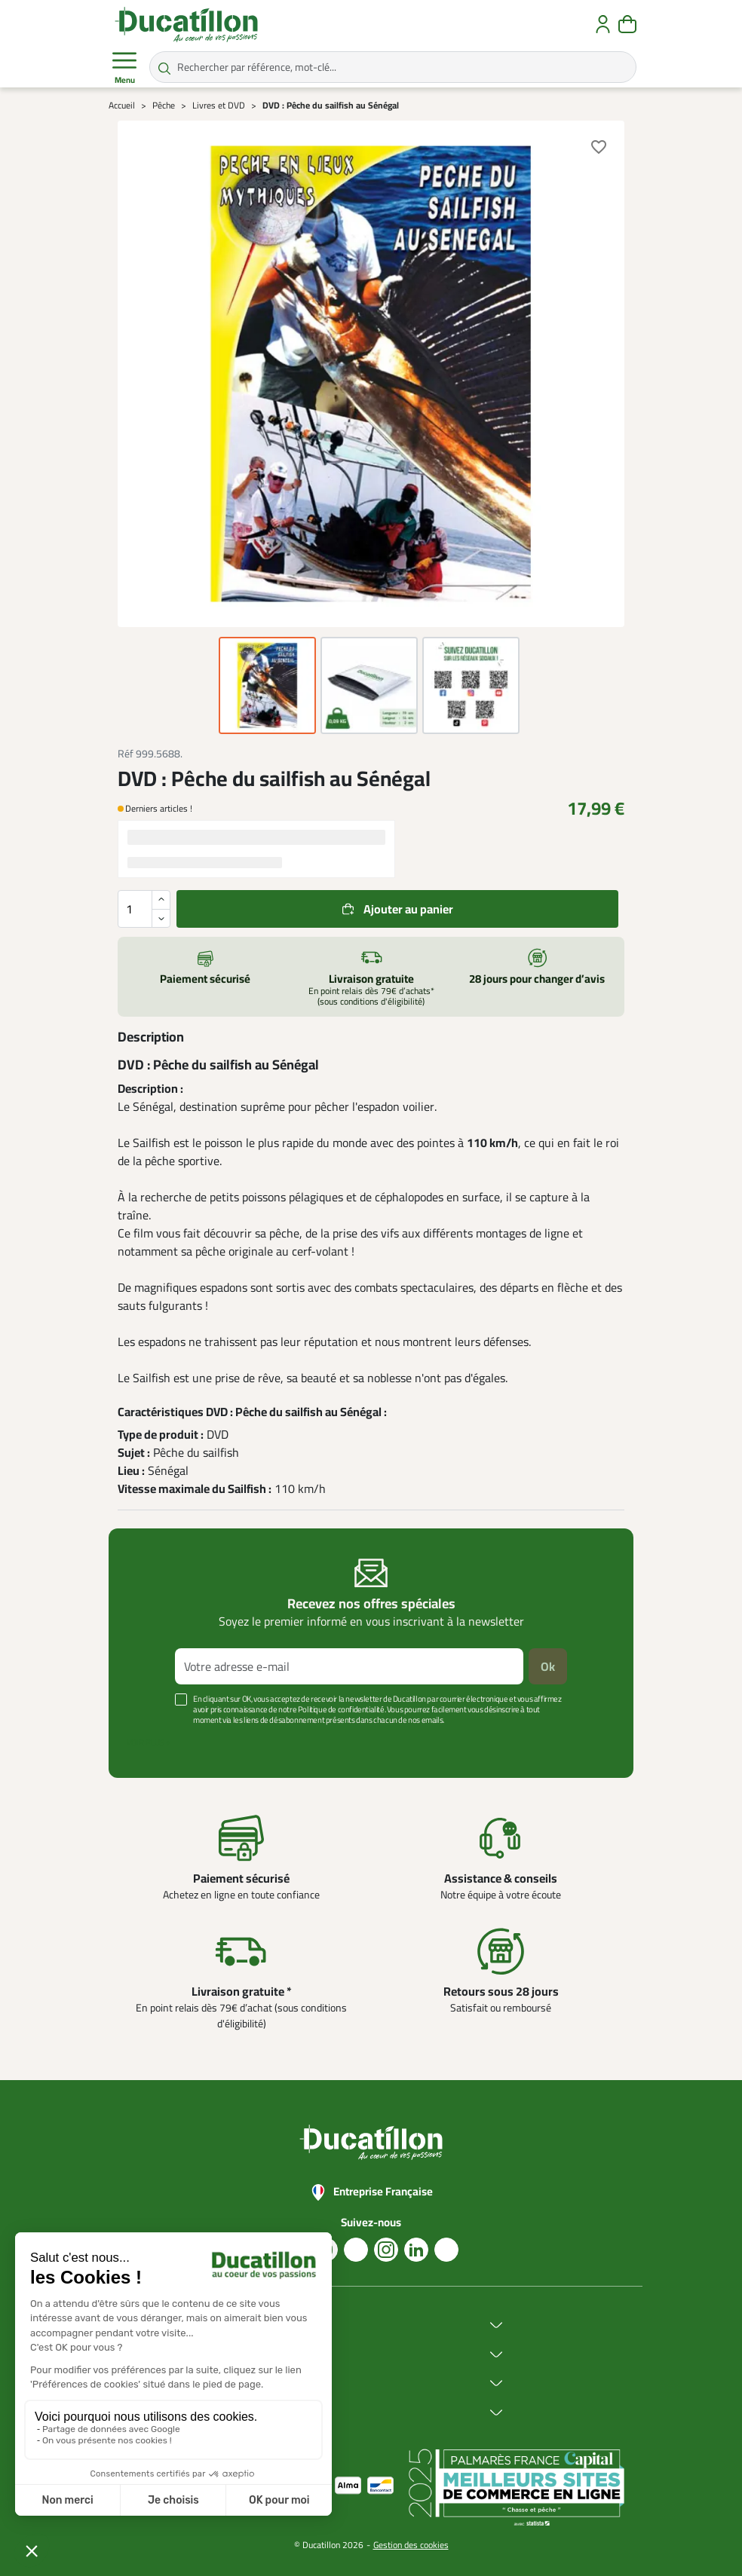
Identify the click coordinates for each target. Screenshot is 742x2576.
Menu (124, 67)
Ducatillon (265, 2325)
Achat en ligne (274, 2354)
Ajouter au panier (408, 909)
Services (260, 2383)
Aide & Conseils (277, 2412)
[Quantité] (144, 909)
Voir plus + (148, 1742)
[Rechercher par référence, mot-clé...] (392, 67)
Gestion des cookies (411, 2544)
